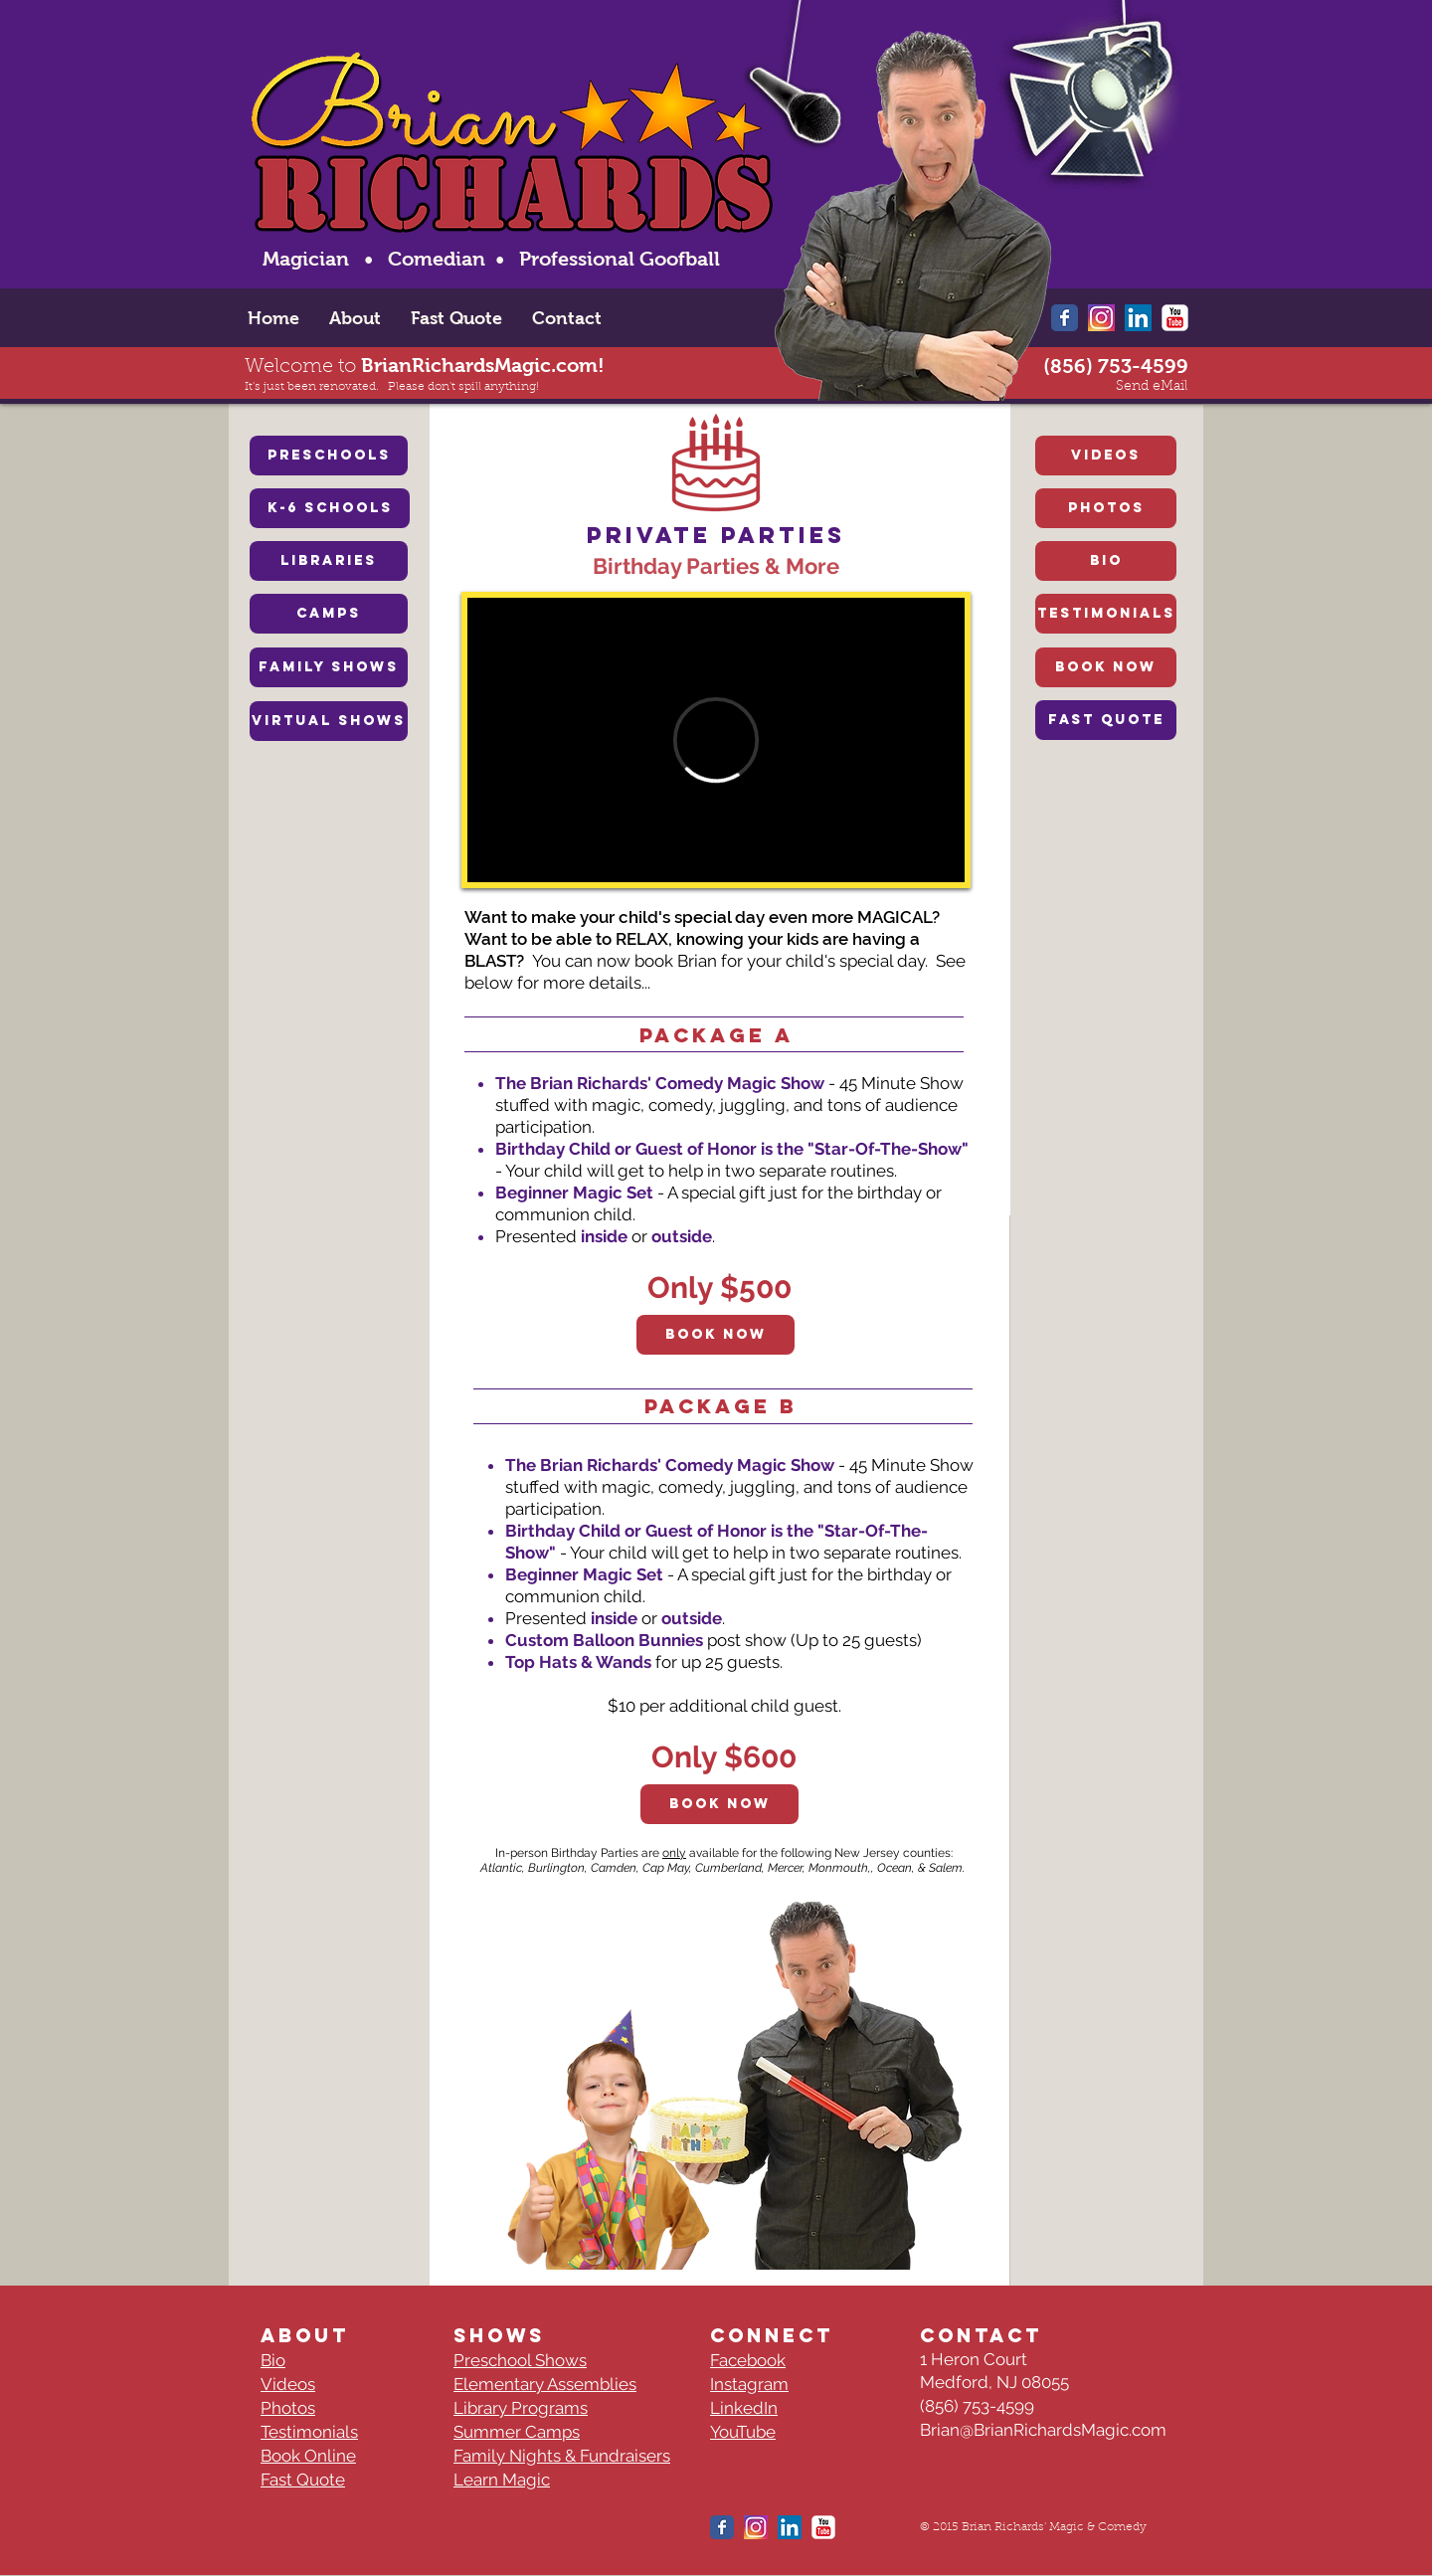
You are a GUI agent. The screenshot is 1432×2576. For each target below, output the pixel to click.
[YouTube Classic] (1175, 317)
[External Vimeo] (716, 740)
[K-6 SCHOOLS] (330, 508)
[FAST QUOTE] (1105, 720)
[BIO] (1105, 561)
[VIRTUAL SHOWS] (329, 721)
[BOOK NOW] (1105, 667)
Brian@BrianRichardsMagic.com (1043, 2430)
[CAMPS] (329, 614)
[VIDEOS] (1105, 455)
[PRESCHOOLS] (329, 455)
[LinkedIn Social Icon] (1138, 317)
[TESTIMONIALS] (1105, 614)
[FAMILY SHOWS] (329, 667)
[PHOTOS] (1105, 508)
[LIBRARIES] (329, 561)
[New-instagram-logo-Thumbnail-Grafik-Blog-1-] (1101, 317)
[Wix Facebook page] (1064, 317)
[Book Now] (715, 1335)
